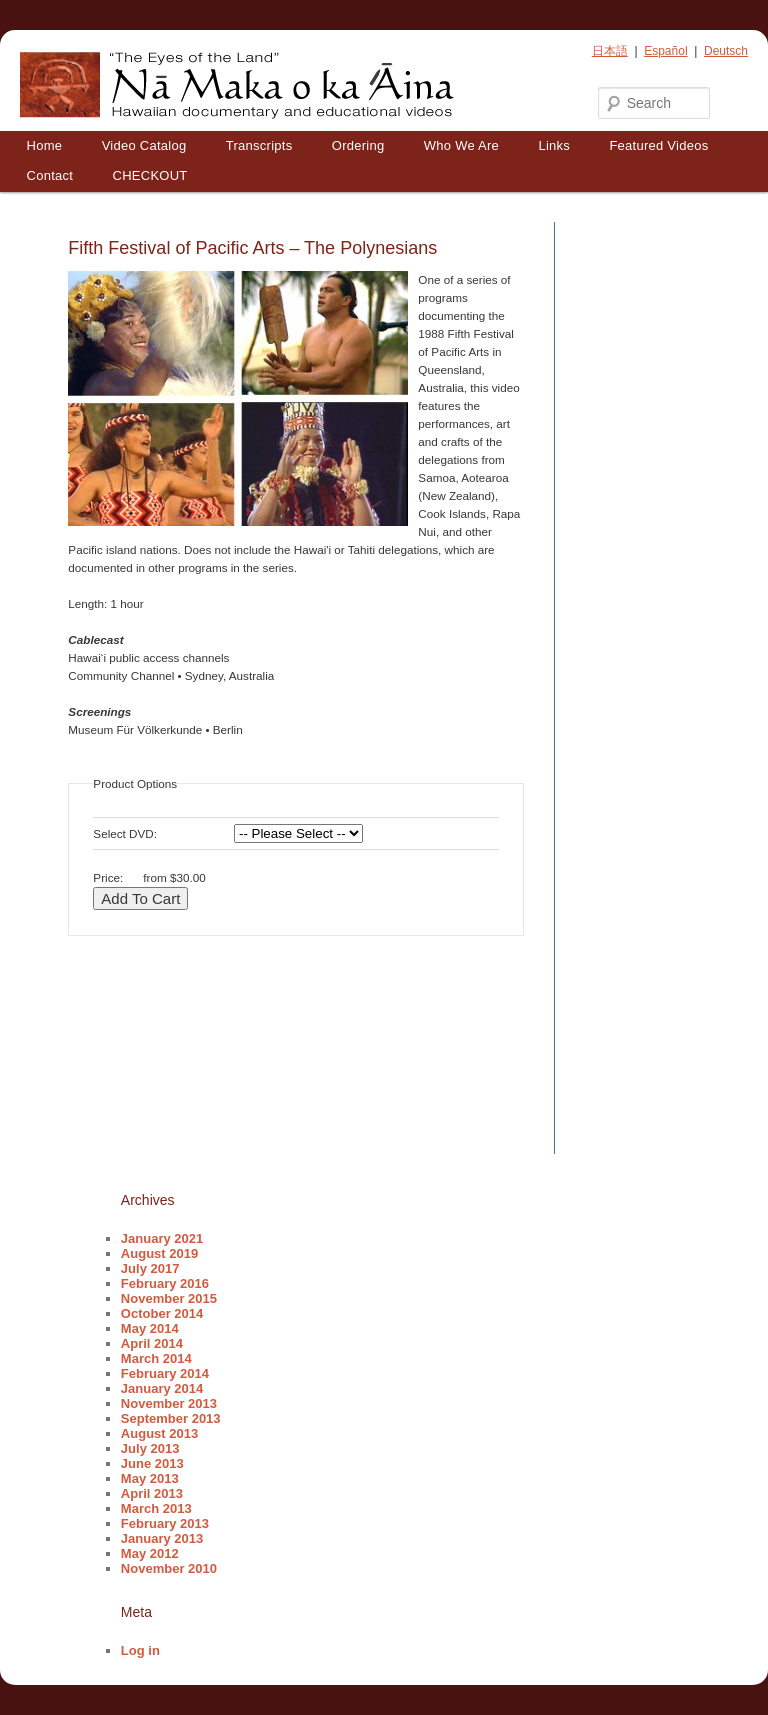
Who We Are (461, 145)
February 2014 (165, 1373)
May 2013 (150, 1478)
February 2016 (165, 1283)
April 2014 (152, 1343)
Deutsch (726, 51)
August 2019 (159, 1253)
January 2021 (162, 1238)
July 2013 (150, 1448)
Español (665, 51)
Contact (50, 175)
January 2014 (162, 1388)
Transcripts (259, 145)
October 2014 (162, 1313)
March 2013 (156, 1508)
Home (45, 145)
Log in (140, 1650)
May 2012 (150, 1553)
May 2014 (150, 1328)
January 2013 (162, 1538)
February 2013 (165, 1523)
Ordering (358, 145)
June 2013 (152, 1463)
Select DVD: (125, 833)
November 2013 (169, 1403)
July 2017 (150, 1268)
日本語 (610, 51)
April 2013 (152, 1493)
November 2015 (169, 1298)
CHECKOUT (150, 175)
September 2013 (171, 1418)
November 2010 (169, 1568)
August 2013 (159, 1433)
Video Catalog (144, 145)
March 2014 (156, 1358)
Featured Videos (658, 145)
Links (554, 145)
